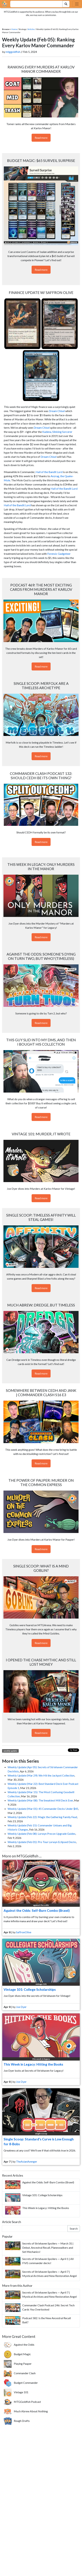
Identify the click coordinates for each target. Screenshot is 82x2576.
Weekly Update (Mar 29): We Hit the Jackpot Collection (41, 1775)
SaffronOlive (23, 1932)
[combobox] (34, 4)
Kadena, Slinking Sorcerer (57, 431)
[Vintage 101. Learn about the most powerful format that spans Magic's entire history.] (16, 2392)
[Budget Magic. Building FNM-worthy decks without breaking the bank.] (17, 2354)
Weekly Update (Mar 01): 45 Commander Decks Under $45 (43, 1808)
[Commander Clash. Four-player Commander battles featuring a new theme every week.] (20, 2373)
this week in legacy (41, 2059)
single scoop (41, 2133)
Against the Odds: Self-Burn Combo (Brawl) (37, 1910)
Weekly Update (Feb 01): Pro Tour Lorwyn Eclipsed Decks (42, 1842)
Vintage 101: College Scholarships (30, 1989)
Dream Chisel (57, 411)
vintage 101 (41, 1984)
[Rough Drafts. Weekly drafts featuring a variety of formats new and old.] (17, 2420)
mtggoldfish (13, 51)
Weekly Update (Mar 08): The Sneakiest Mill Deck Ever (40, 1800)
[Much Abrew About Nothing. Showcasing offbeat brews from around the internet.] (26, 2411)
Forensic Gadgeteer (59, 553)
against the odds (41, 1905)
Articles (31, 29)
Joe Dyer (21, 2006)
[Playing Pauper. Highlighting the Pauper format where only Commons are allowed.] (18, 2363)
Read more (41, 137)
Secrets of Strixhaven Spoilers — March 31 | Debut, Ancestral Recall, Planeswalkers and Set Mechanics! (47, 2247)
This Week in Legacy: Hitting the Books (33, 2064)
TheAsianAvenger (26, 2161)
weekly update (10, 1750)
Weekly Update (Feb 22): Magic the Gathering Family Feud (42, 1817)
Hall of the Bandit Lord (49, 472)
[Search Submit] (66, 4)
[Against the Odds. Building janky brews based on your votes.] (19, 2344)
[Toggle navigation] (76, 4)
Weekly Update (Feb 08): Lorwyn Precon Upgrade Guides (41, 1833)
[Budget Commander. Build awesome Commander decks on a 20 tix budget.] (21, 2382)
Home (14, 29)
